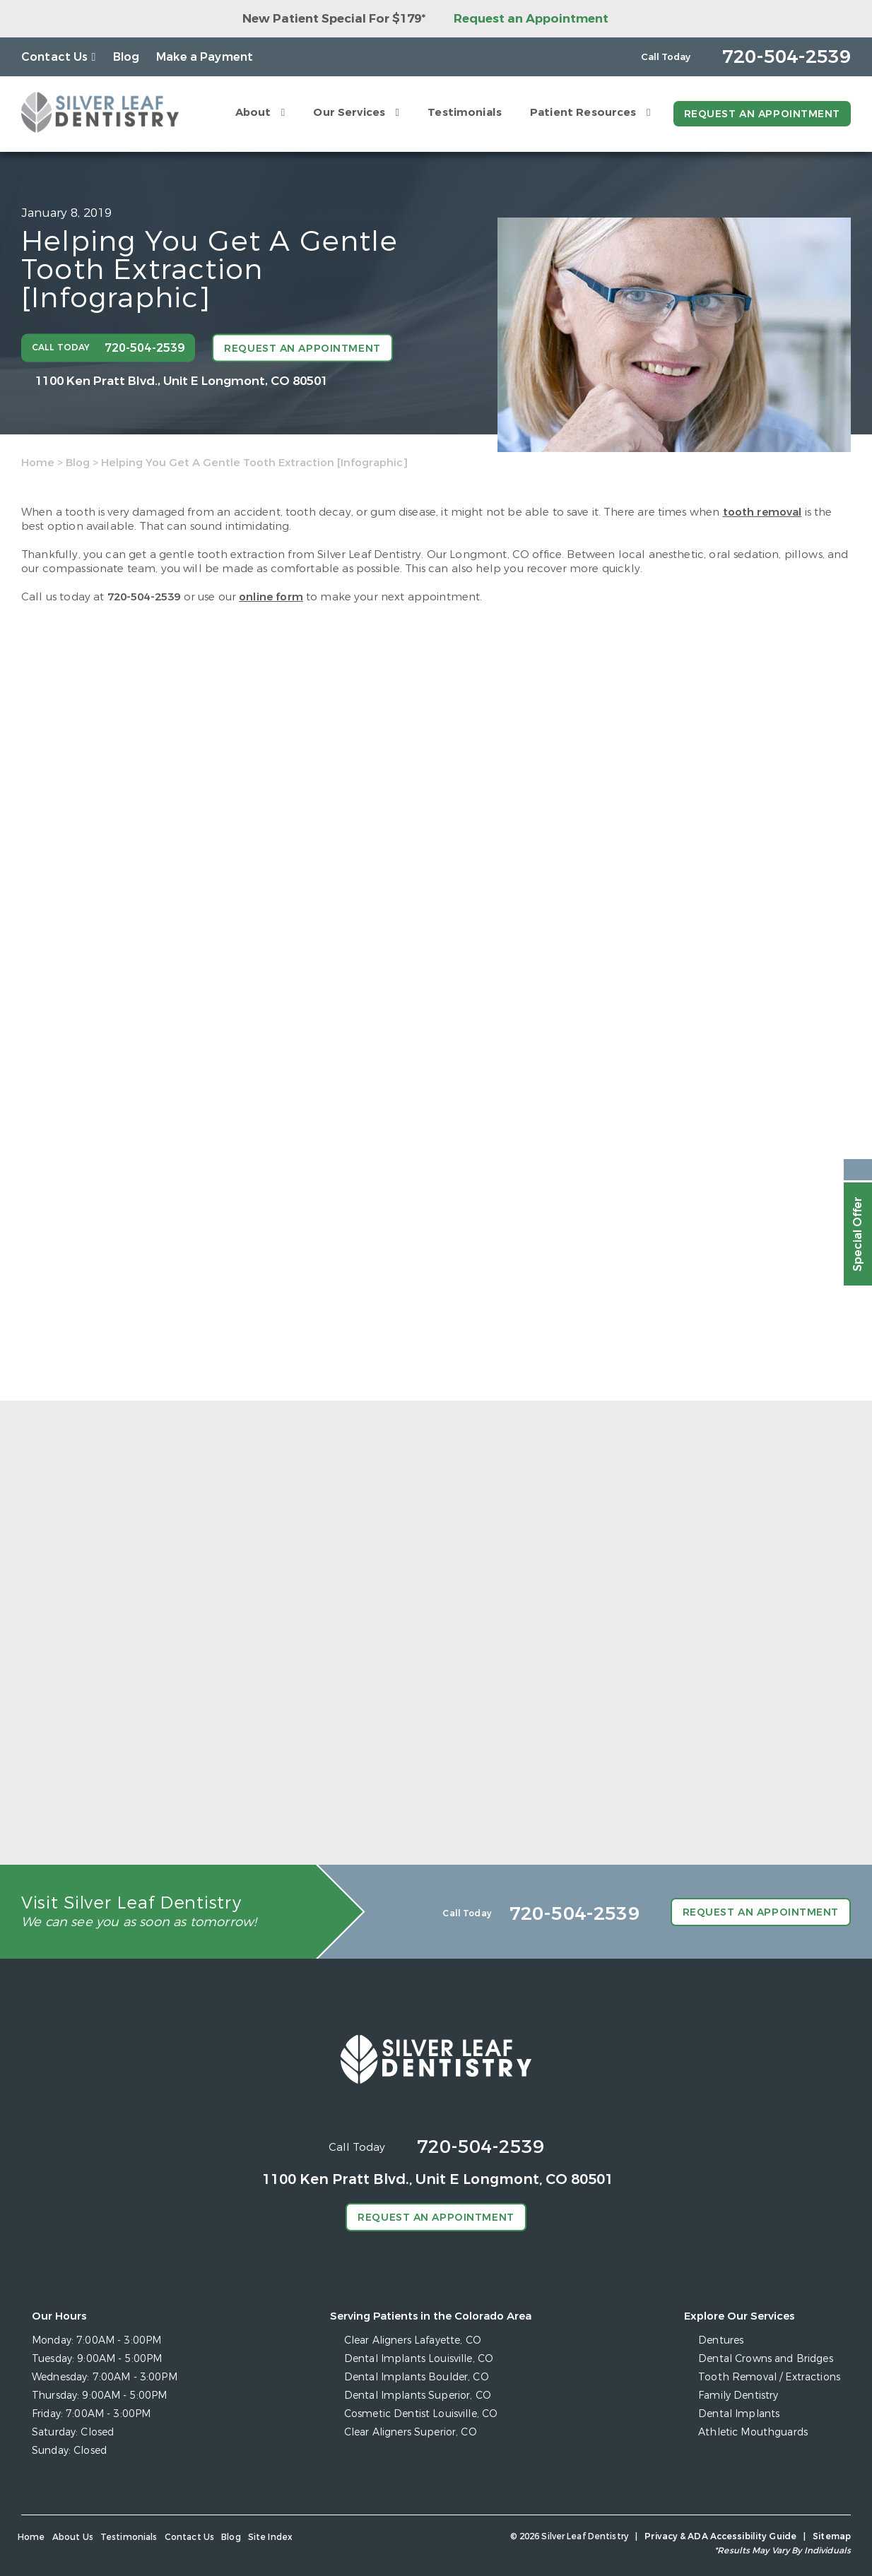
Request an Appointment (531, 19)
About (253, 112)
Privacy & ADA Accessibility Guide (720, 2536)
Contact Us (54, 56)
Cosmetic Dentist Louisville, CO (420, 2414)
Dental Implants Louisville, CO (418, 2359)
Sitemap (832, 2536)
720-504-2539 (144, 597)
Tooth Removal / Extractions (769, 2377)
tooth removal (762, 512)
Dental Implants (738, 2414)
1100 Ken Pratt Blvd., (181, 380)
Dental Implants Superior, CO (417, 2395)
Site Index (270, 2537)
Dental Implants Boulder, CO (416, 2377)
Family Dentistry (738, 2395)
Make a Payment (204, 56)
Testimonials (465, 112)
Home (37, 463)
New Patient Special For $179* (333, 19)
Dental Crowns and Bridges (765, 2359)
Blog (126, 56)
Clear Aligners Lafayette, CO (412, 2340)
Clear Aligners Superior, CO (410, 2432)
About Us (72, 2537)
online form (271, 597)
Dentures (720, 2340)
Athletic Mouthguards (753, 2432)
